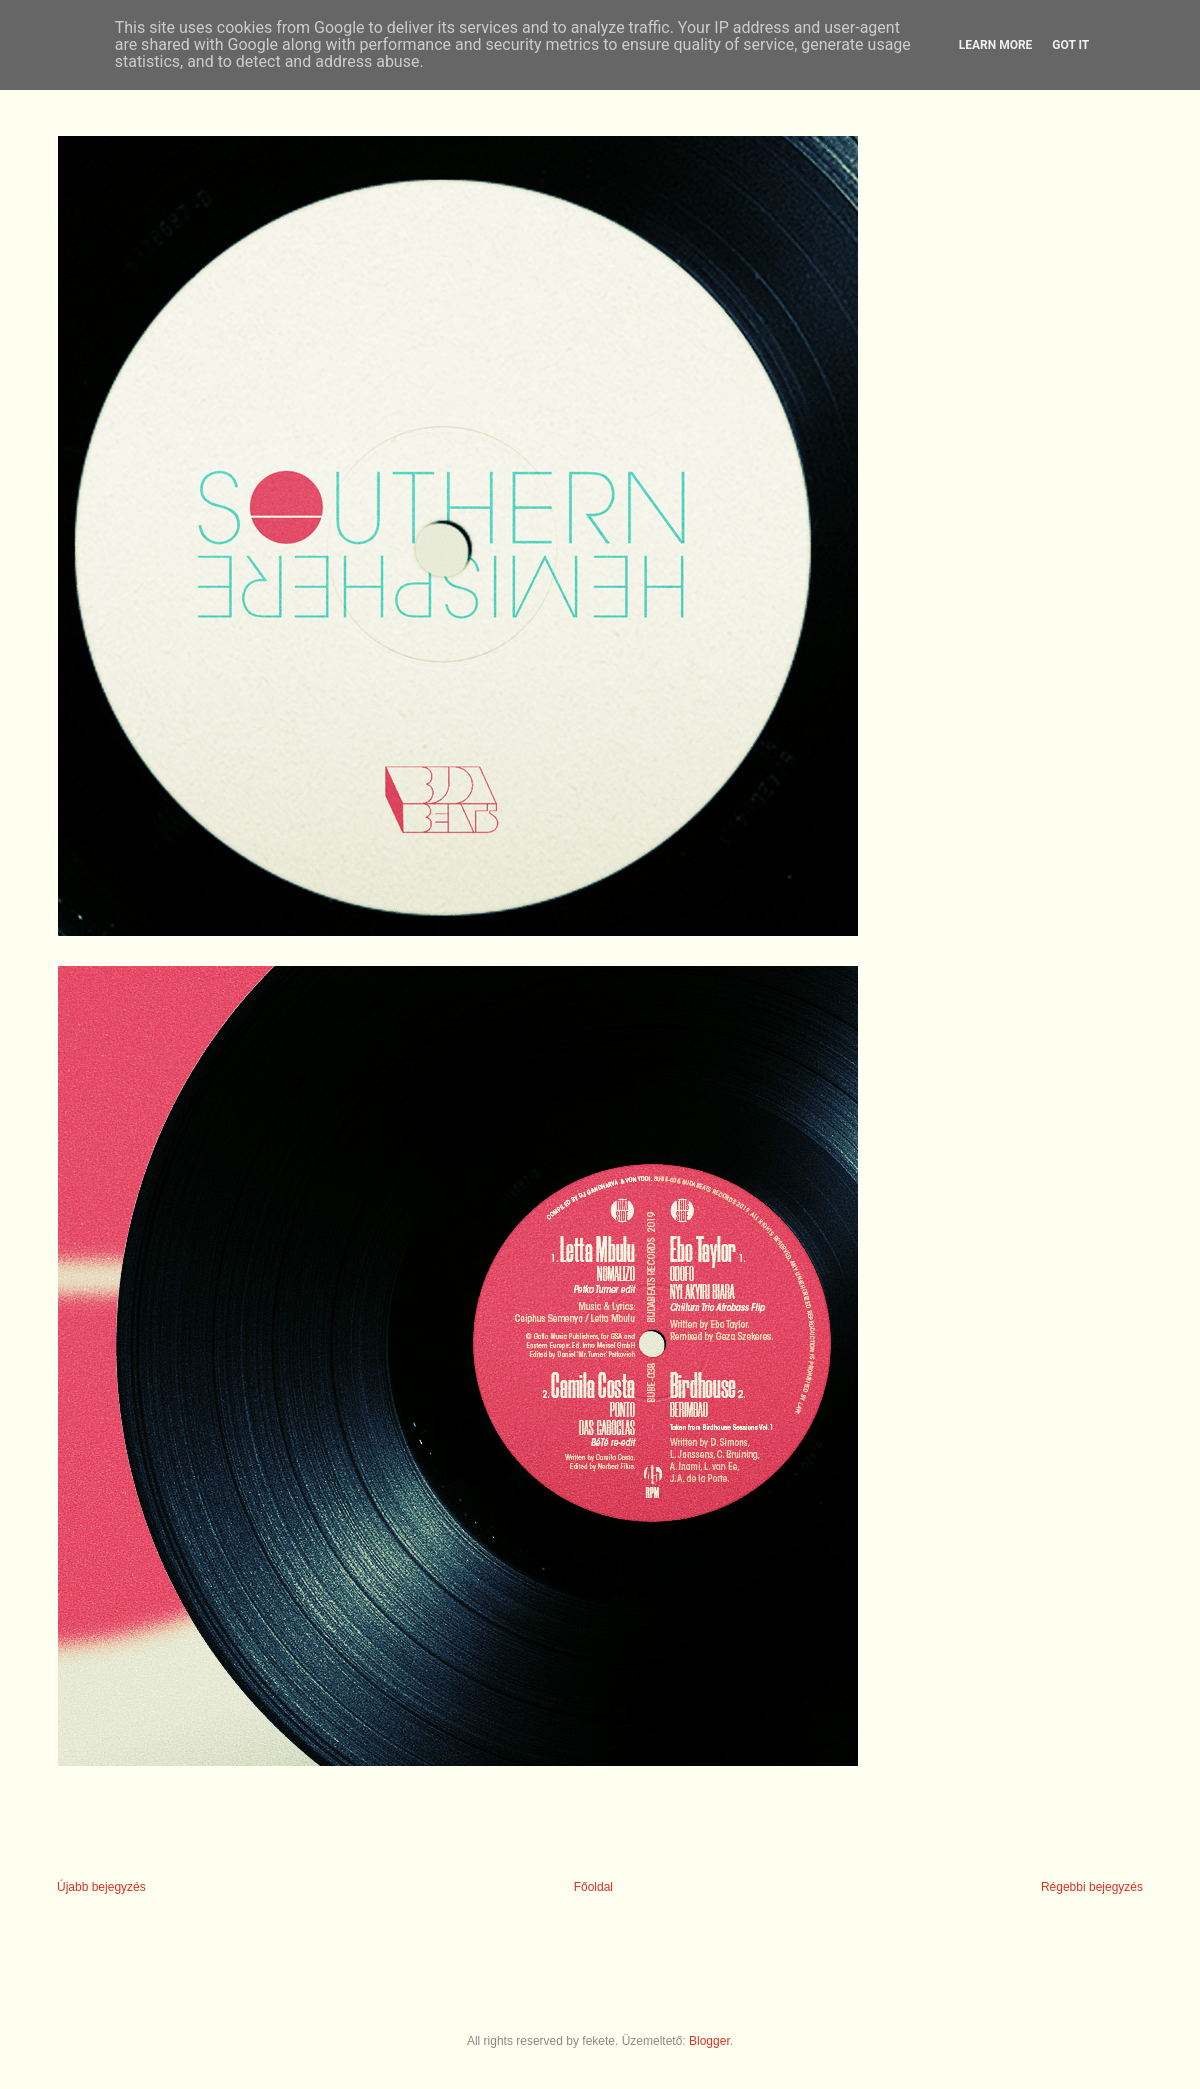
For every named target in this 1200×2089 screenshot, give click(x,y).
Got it (1070, 45)
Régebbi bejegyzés (1092, 1887)
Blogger (709, 2041)
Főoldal (593, 1887)
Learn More (996, 45)
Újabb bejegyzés (101, 1887)
